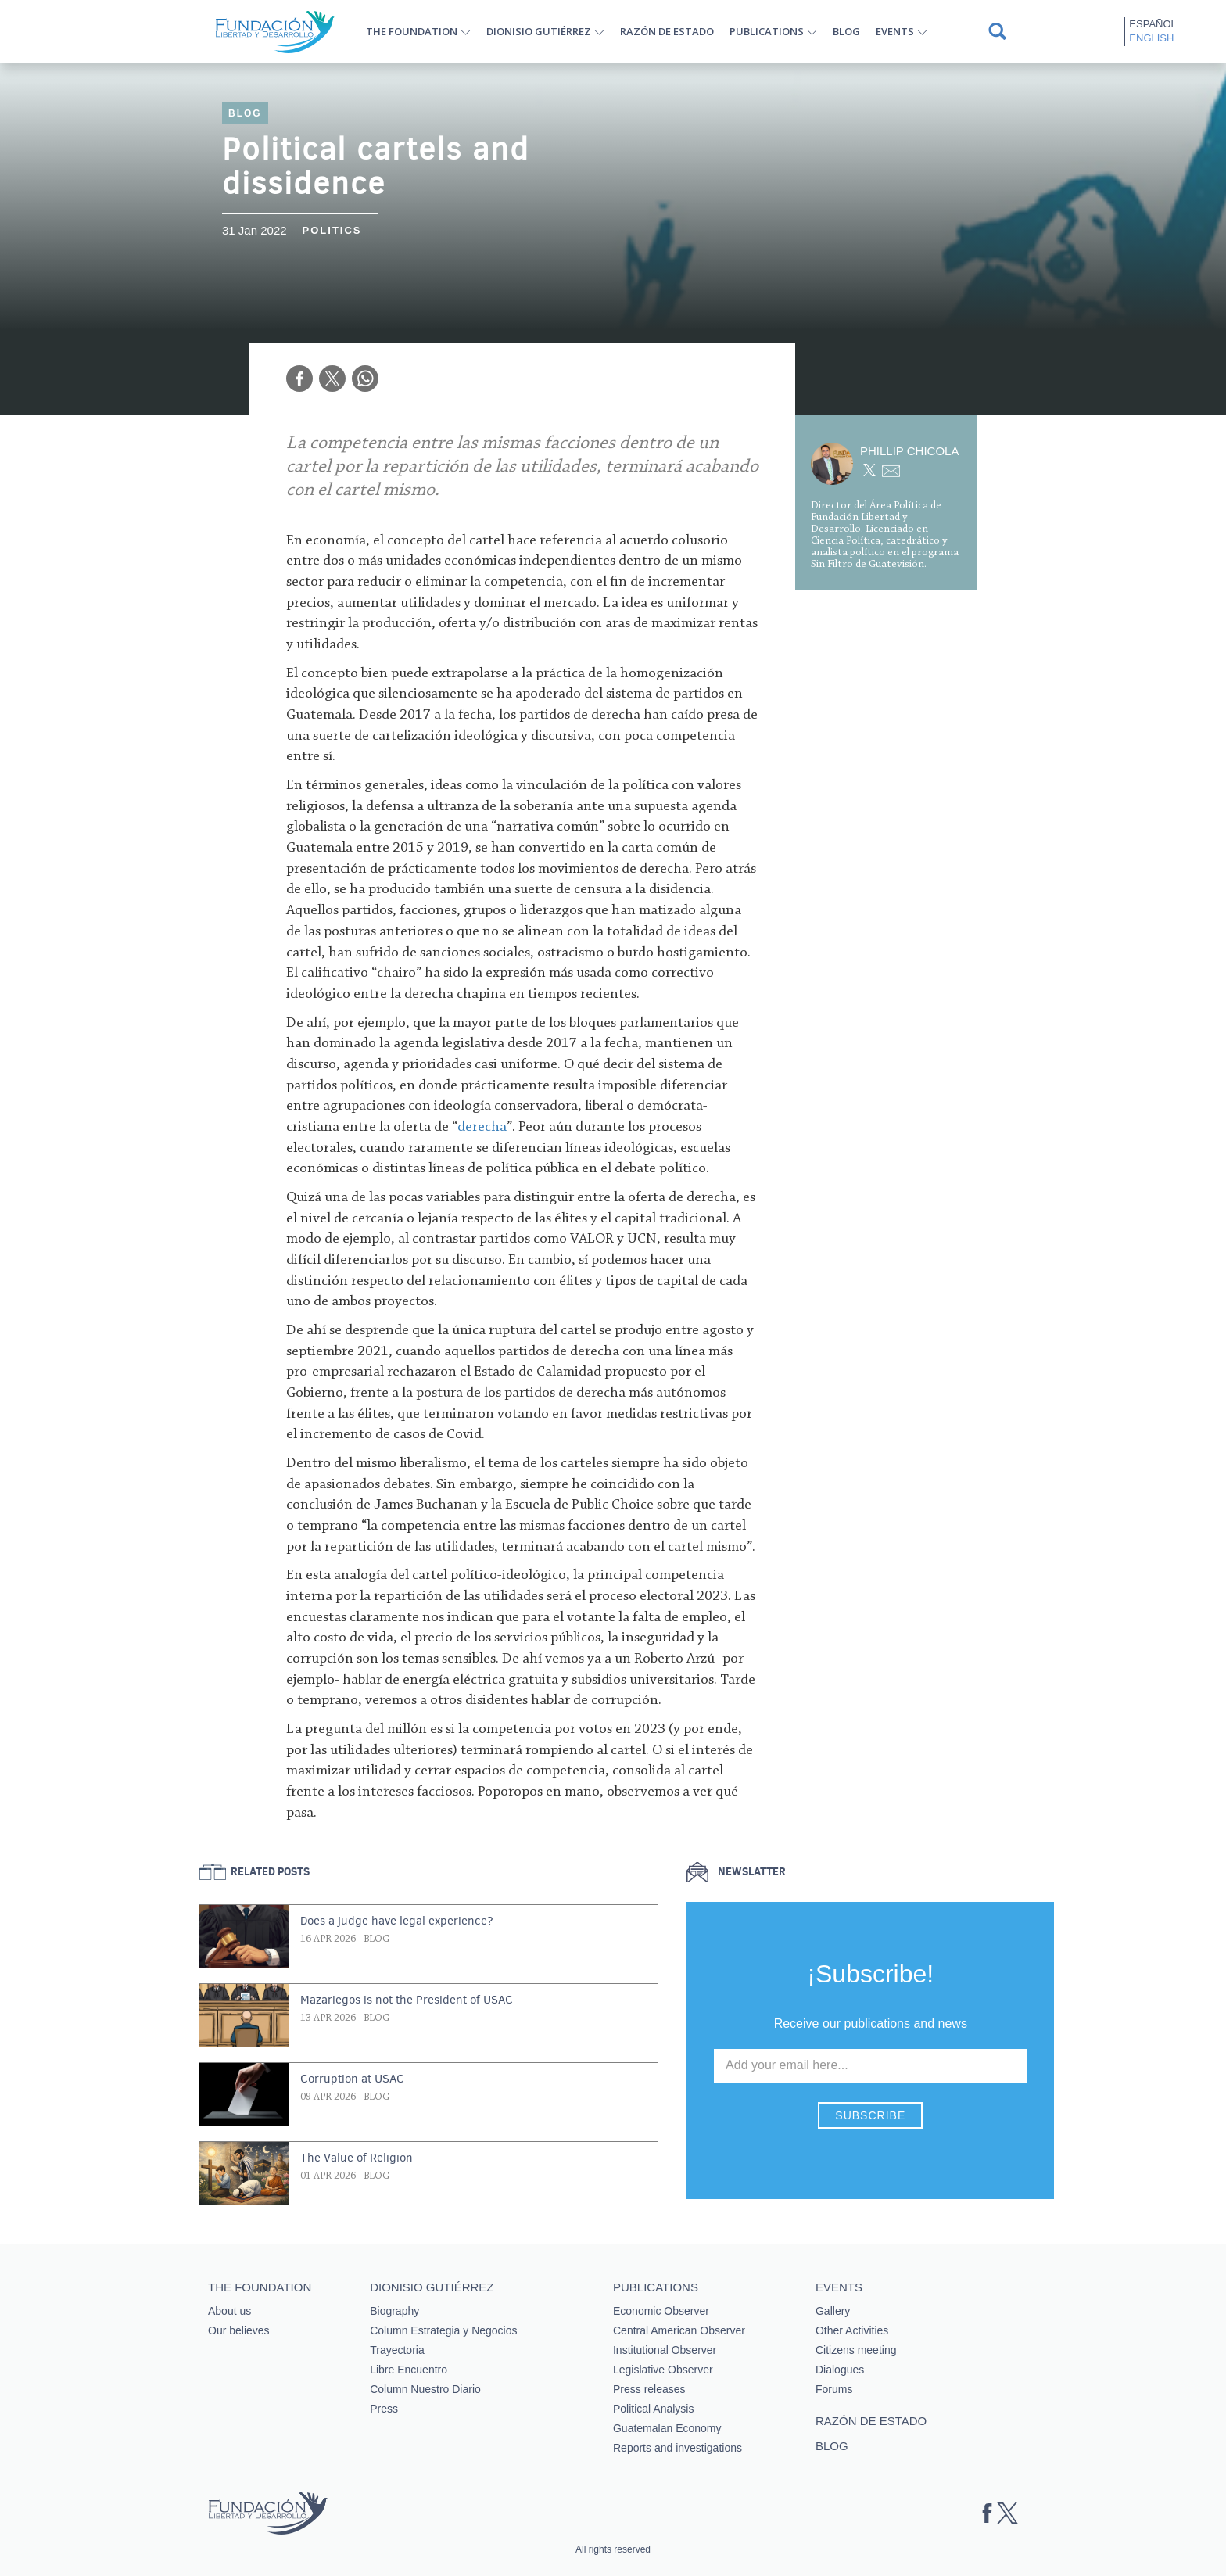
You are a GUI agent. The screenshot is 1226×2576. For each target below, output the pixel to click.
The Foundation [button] (411, 31)
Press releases (649, 2389)
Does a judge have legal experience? (396, 1920)
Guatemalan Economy (667, 2428)
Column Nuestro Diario (425, 2389)
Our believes (239, 2330)
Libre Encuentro (408, 2369)
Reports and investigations (677, 2447)
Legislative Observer (663, 2369)
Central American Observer (679, 2330)
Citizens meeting (856, 2350)
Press (384, 2408)
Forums (834, 2389)
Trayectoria (397, 2350)
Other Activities (852, 2330)
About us (229, 2311)
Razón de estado (667, 31)
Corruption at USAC (352, 2078)
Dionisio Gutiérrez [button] (538, 31)
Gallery (833, 2311)
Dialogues (840, 2369)
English (1151, 38)
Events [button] (895, 31)
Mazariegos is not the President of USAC (406, 1999)
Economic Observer (661, 2311)
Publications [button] (767, 31)
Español (1152, 24)
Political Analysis (653, 2408)
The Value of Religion (356, 2157)
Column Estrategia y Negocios (443, 2330)
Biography (394, 2311)
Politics (332, 230)
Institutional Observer (664, 2350)
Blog (846, 31)
